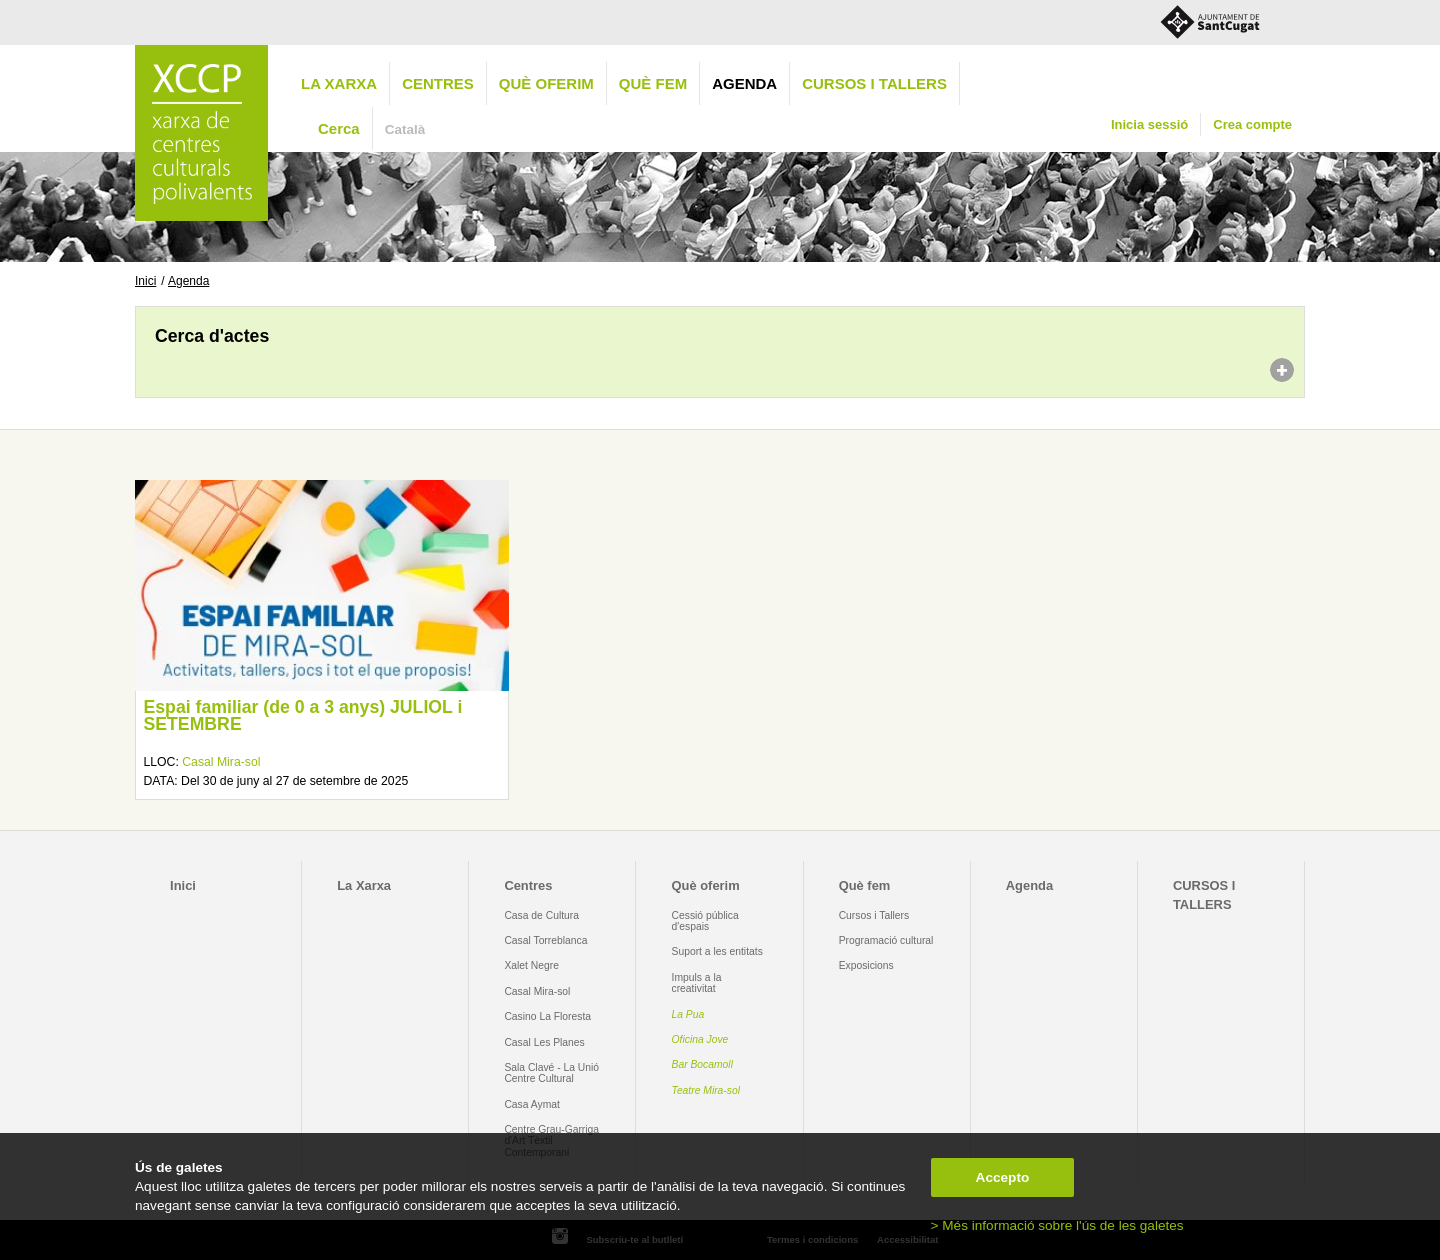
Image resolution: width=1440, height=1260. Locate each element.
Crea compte (1252, 124)
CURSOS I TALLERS (874, 83)
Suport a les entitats (717, 951)
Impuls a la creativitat (697, 983)
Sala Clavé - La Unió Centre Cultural (551, 1073)
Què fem (653, 83)
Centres (438, 83)
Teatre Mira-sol (706, 1090)
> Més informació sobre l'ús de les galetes (1057, 1225)
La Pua (688, 1014)
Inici (145, 281)
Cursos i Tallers (874, 915)
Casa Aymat (532, 1104)
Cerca (339, 128)
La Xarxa (339, 83)
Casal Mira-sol (221, 762)
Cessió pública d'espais (705, 921)
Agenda (744, 83)
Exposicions (866, 965)
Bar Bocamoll (702, 1064)
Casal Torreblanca (545, 940)
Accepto (1003, 1177)
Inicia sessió (1149, 124)
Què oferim (546, 83)
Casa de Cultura (541, 915)
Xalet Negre (531, 965)
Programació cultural (886, 940)
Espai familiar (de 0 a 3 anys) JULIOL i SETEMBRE (302, 716)
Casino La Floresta (547, 1016)
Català (405, 129)
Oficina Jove (700, 1039)
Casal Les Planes (544, 1042)
